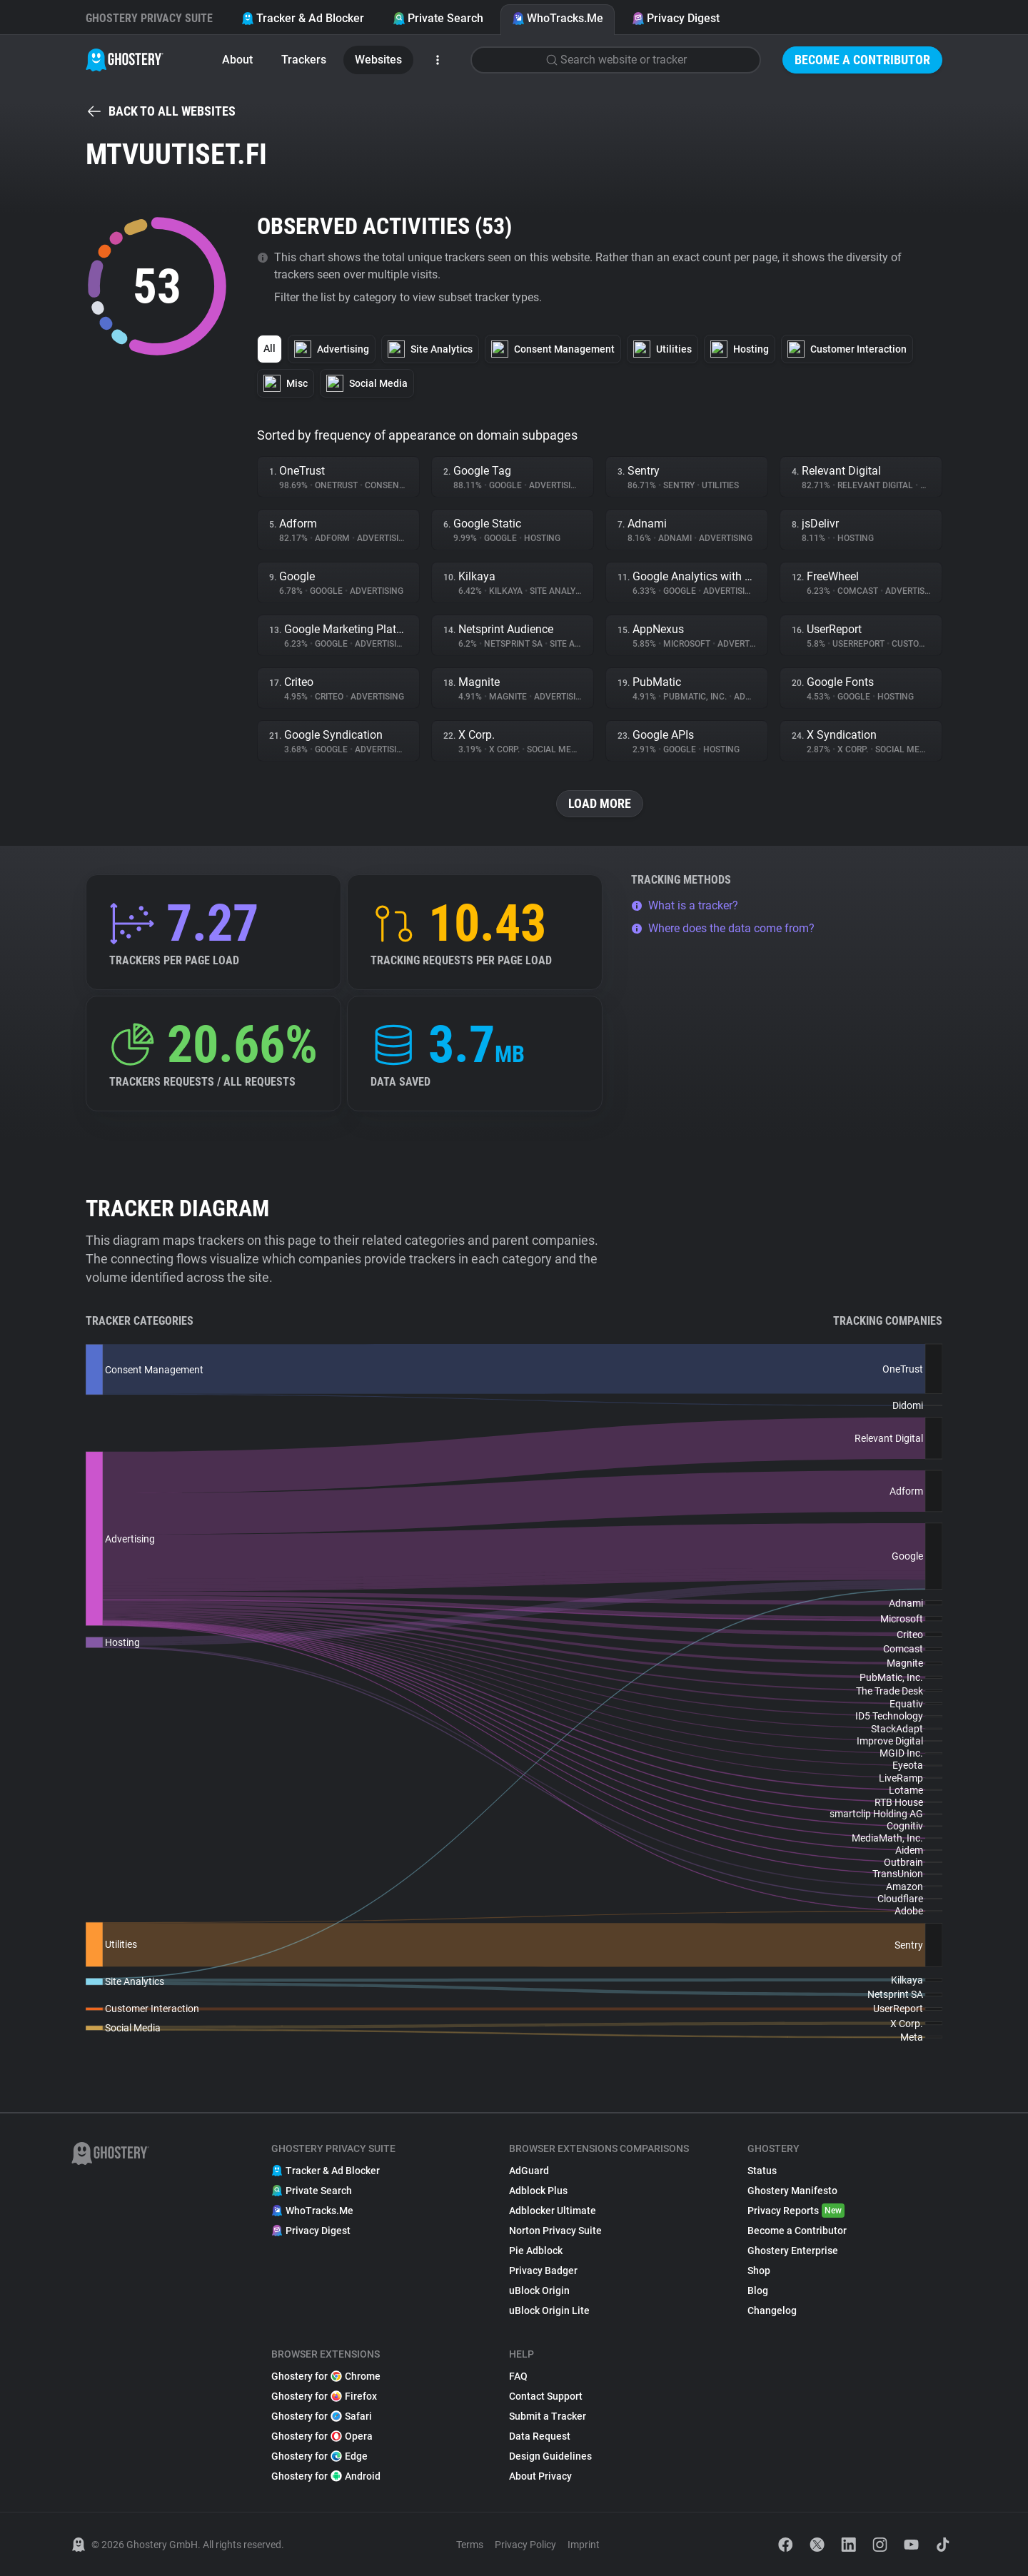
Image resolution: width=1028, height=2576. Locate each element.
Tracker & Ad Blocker (302, 18)
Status (762, 2170)
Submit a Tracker (547, 2416)
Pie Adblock (536, 2250)
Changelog (772, 2310)
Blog (757, 2290)
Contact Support (546, 2396)
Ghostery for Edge (319, 2456)
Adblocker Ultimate (552, 2210)
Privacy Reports (796, 2210)
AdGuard (529, 2170)
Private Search (438, 18)
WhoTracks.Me (557, 18)
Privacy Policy (525, 2544)
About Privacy (540, 2476)
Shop (758, 2270)
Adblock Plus (538, 2190)
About (237, 59)
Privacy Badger (543, 2270)
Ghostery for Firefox (324, 2396)
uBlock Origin (539, 2290)
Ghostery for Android (326, 2476)
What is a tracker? (684, 905)
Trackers (303, 59)
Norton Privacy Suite (555, 2230)
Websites (378, 59)
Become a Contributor (862, 59)
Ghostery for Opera (322, 2436)
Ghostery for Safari (321, 2416)
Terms (469, 2544)
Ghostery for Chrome (326, 2376)
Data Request (539, 2436)
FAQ (518, 2376)
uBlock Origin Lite (549, 2310)
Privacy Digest (676, 18)
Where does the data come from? (723, 928)
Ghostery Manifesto (792, 2190)
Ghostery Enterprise (792, 2250)
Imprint (584, 2544)
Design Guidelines (550, 2456)
